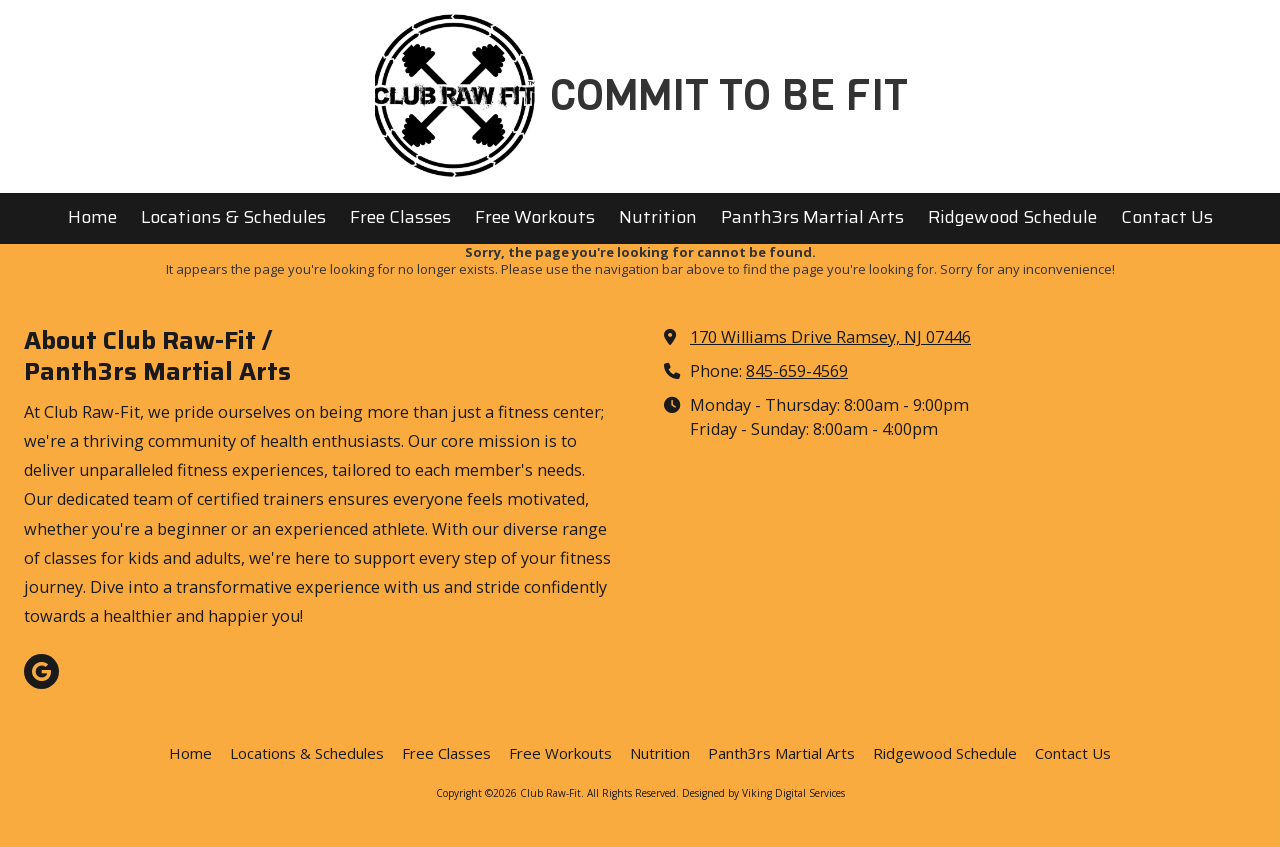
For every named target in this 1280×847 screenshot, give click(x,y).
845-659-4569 (797, 371)
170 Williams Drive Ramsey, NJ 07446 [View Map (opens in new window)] (830, 337)
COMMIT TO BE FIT (729, 95)
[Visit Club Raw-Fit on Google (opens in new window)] (41, 671)
